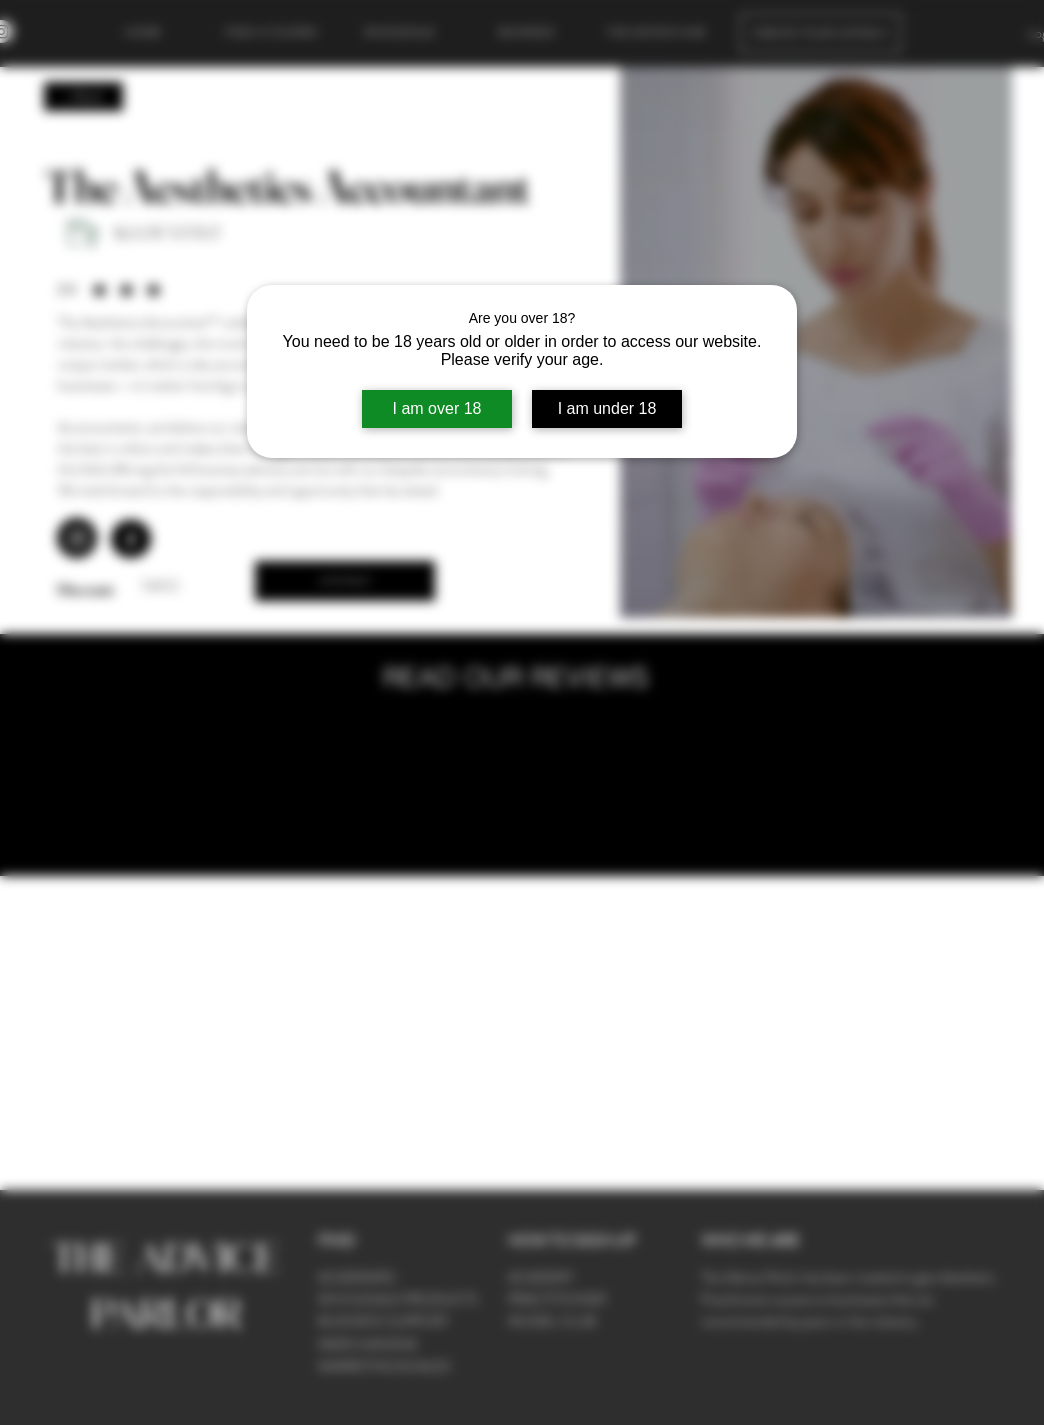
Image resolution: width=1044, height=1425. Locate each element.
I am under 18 (607, 408)
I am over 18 (437, 408)
